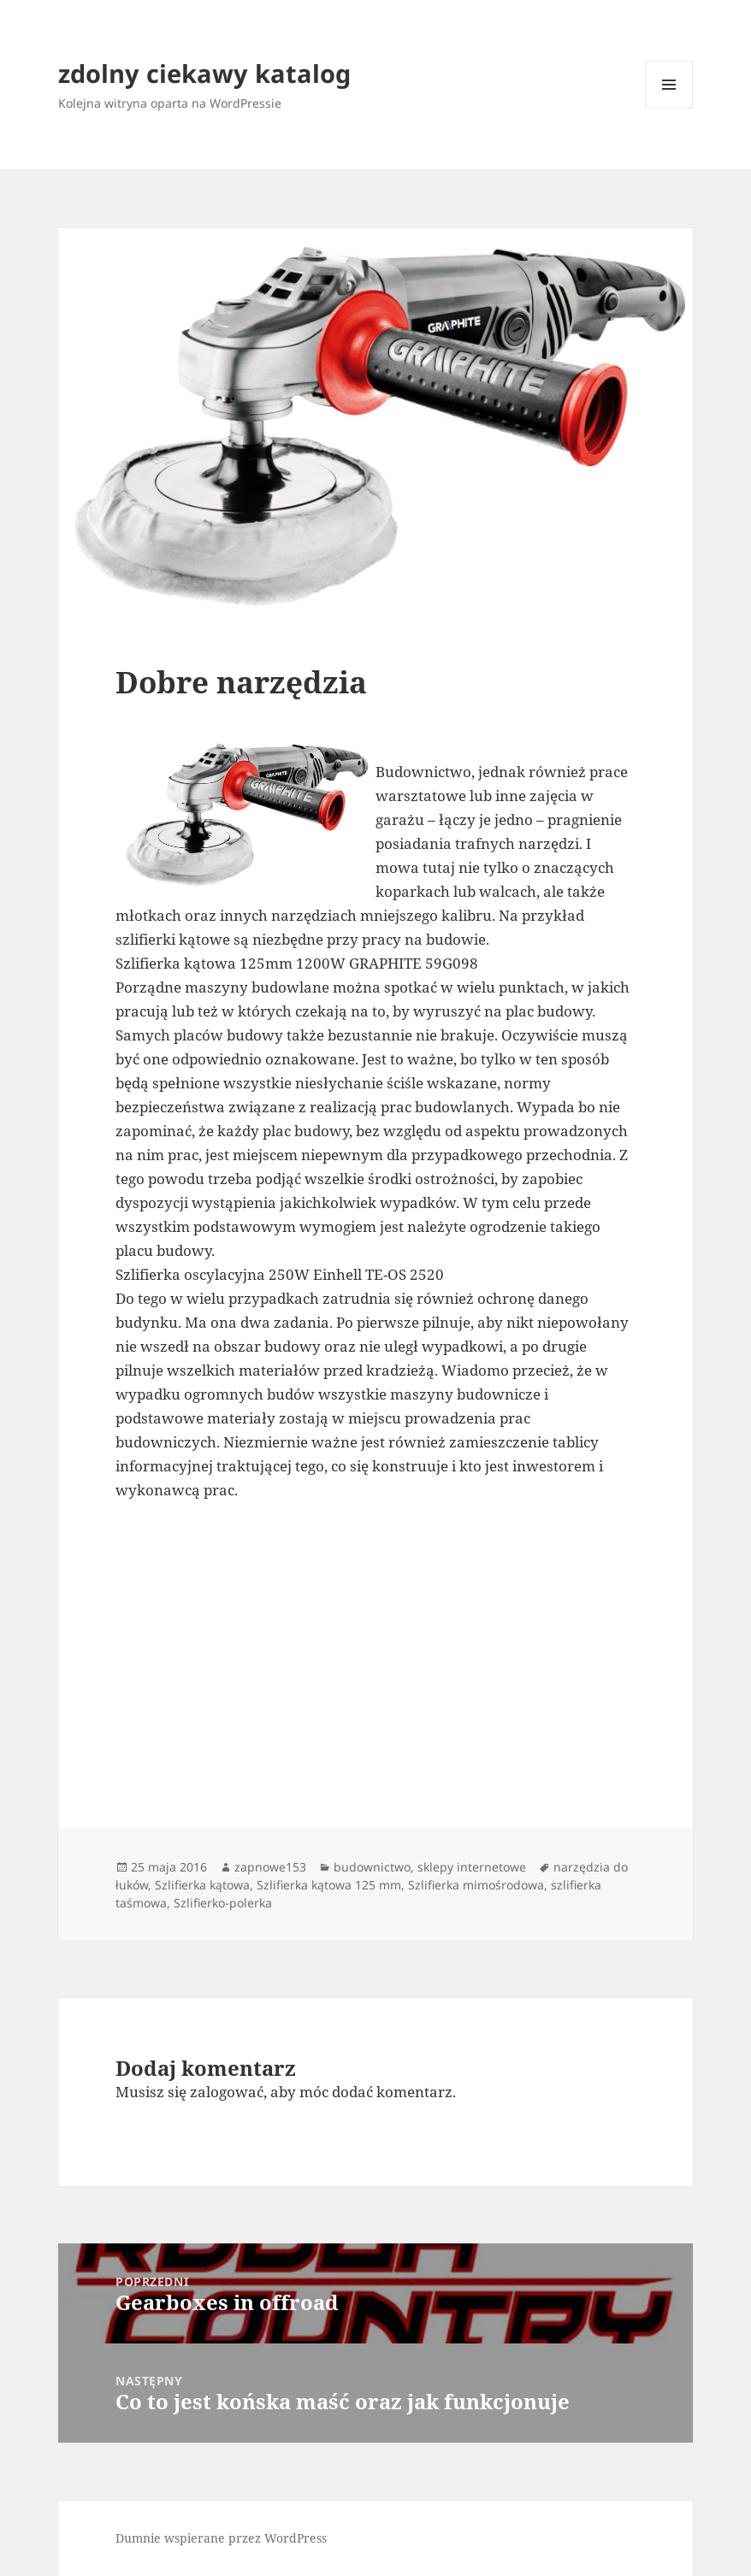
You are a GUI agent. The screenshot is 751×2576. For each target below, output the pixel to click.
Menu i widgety (669, 108)
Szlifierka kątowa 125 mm (329, 1885)
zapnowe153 (270, 1867)
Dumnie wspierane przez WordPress (221, 2538)
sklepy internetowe (471, 1867)
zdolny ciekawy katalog (204, 73)
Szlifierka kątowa (202, 1885)
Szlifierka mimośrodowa (476, 1885)
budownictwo (372, 1867)
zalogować (226, 2091)
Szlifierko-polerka (223, 1903)
